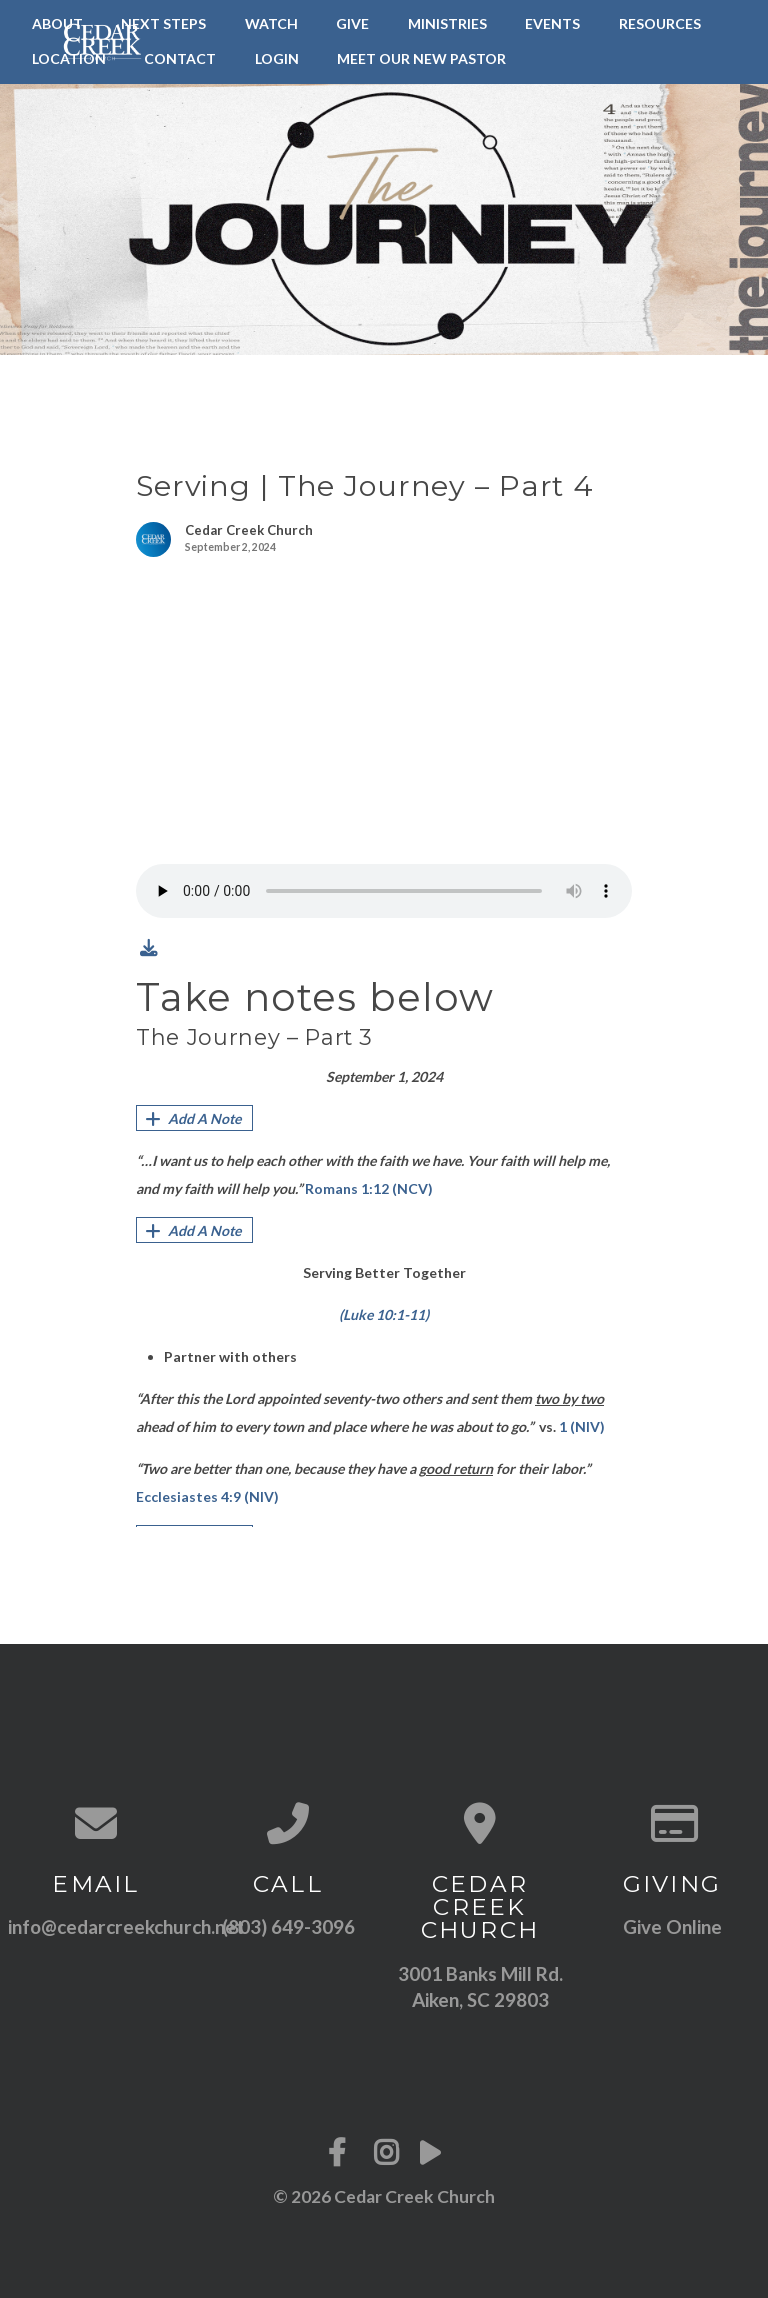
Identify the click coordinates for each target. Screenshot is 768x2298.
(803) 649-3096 (288, 1926)
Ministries (447, 23)
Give (352, 23)
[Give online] (672, 1823)
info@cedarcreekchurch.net (126, 1926)
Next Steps (163, 23)
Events (552, 23)
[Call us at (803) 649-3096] (288, 1823)
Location (69, 58)
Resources (660, 23)
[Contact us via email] (96, 1823)
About (57, 23)
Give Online (672, 1926)
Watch (271, 23)
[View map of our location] (480, 1823)
